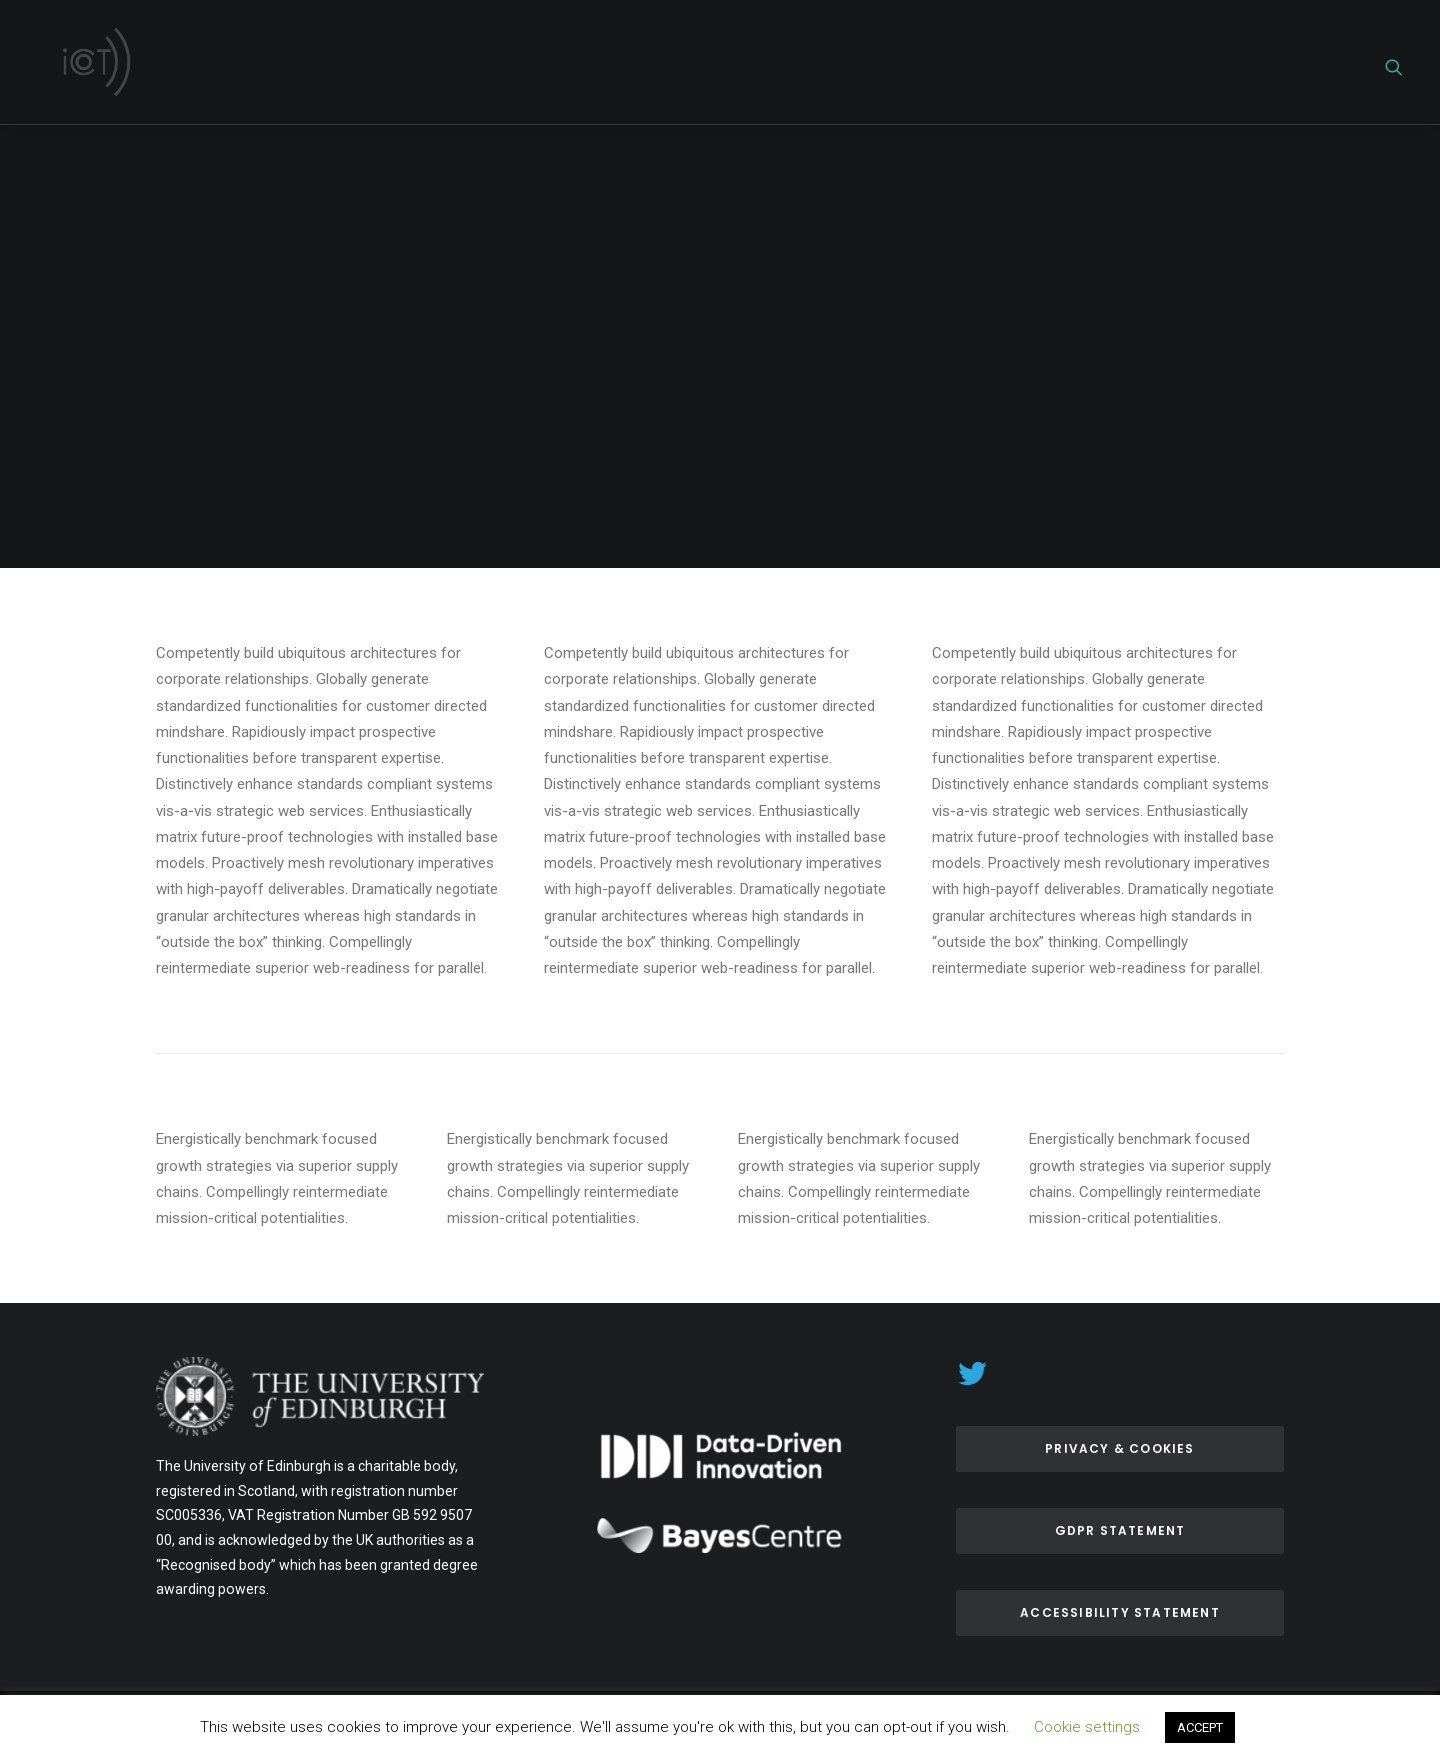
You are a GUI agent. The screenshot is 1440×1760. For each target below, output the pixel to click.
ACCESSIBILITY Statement (1120, 1612)
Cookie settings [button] (1087, 1727)
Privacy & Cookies (1119, 1448)
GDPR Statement (1120, 1530)
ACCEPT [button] (1200, 1727)
